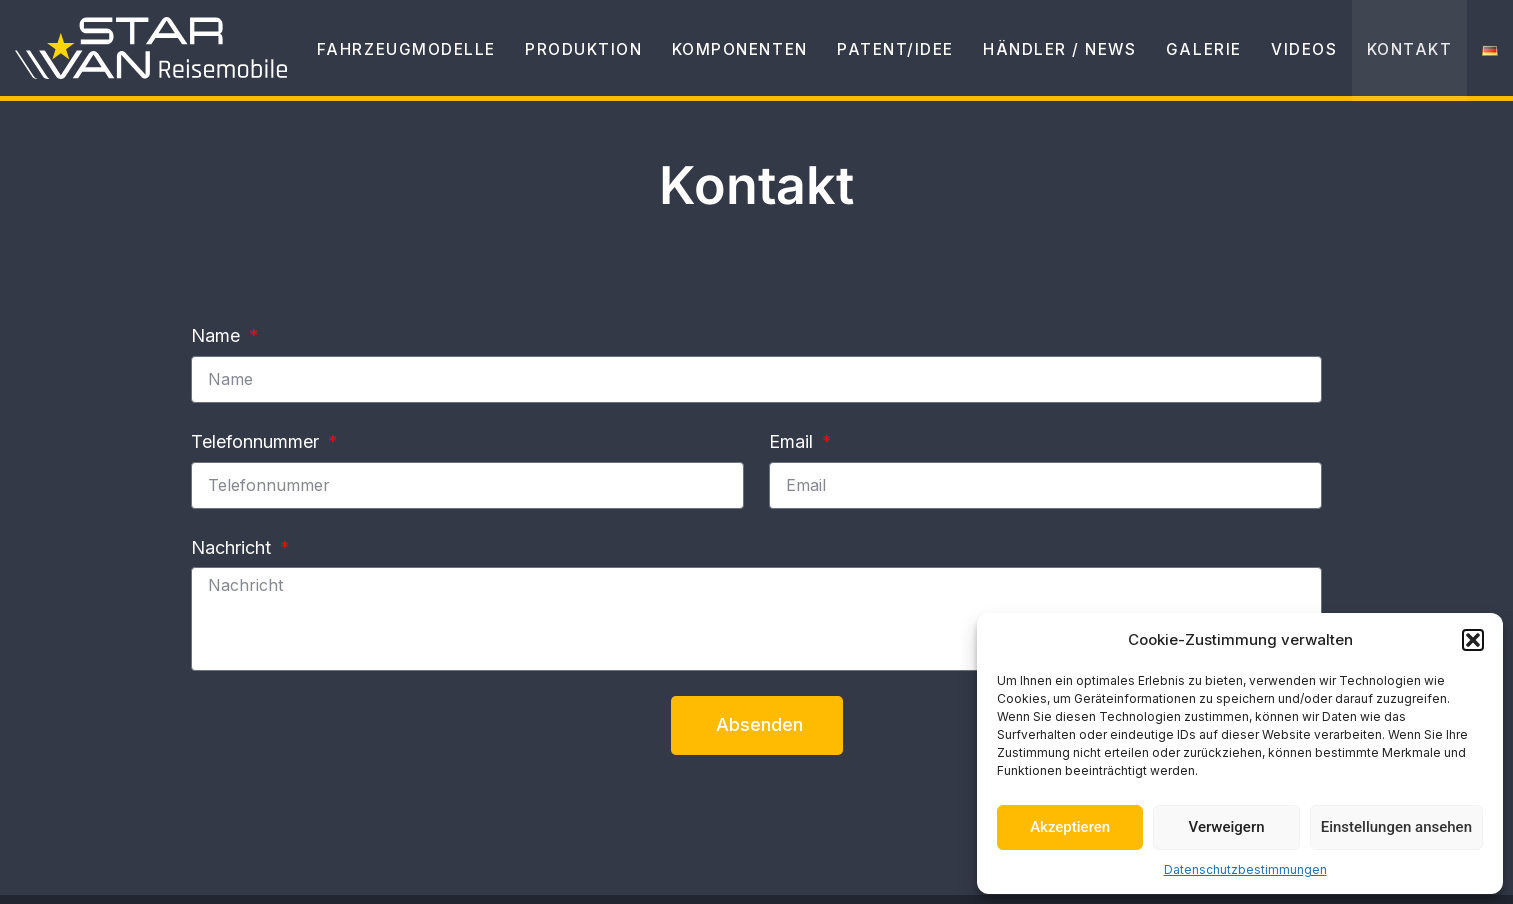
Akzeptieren (1070, 827)
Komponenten (680, 60)
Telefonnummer (257, 441)
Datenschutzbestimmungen (1245, 869)
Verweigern (1227, 827)
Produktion (511, 60)
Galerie (1182, 60)
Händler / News (1027, 60)
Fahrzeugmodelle (321, 60)
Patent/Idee (850, 60)
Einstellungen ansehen (1396, 827)
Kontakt (1404, 60)
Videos (1290, 60)
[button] (1473, 640)
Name (218, 335)
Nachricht (233, 547)
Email (793, 441)
